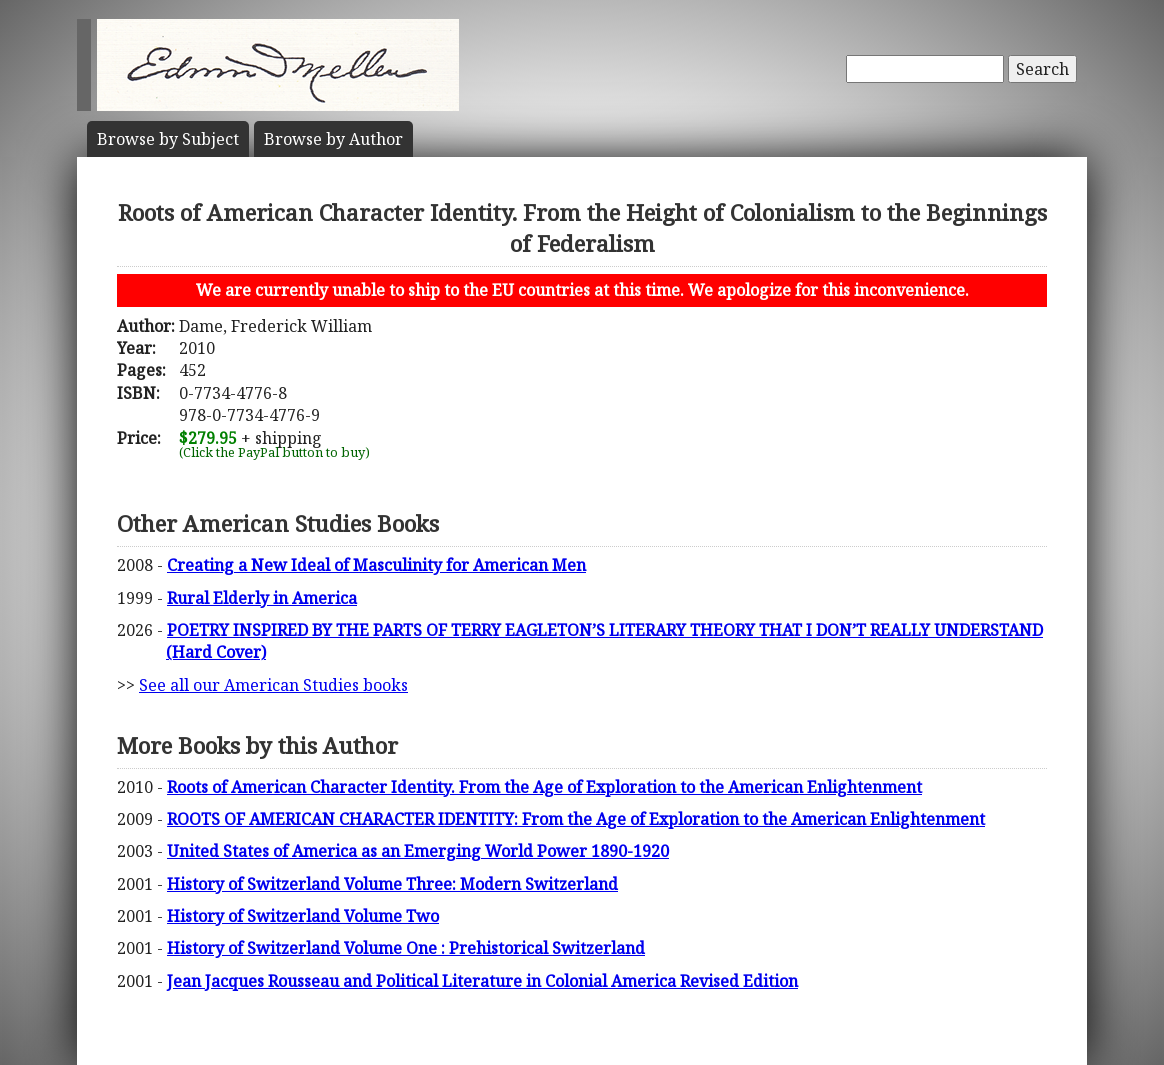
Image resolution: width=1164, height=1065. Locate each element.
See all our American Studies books (273, 685)
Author (333, 139)
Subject (168, 139)
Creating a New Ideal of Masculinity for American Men (376, 565)
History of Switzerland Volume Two (303, 916)
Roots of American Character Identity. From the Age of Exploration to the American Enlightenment (544, 787)
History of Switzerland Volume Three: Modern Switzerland (392, 884)
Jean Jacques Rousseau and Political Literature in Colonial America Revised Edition (482, 981)
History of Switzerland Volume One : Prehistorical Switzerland (406, 948)
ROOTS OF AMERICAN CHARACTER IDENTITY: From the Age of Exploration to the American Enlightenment (576, 819)
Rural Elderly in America (262, 598)
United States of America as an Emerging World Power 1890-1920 (418, 851)
